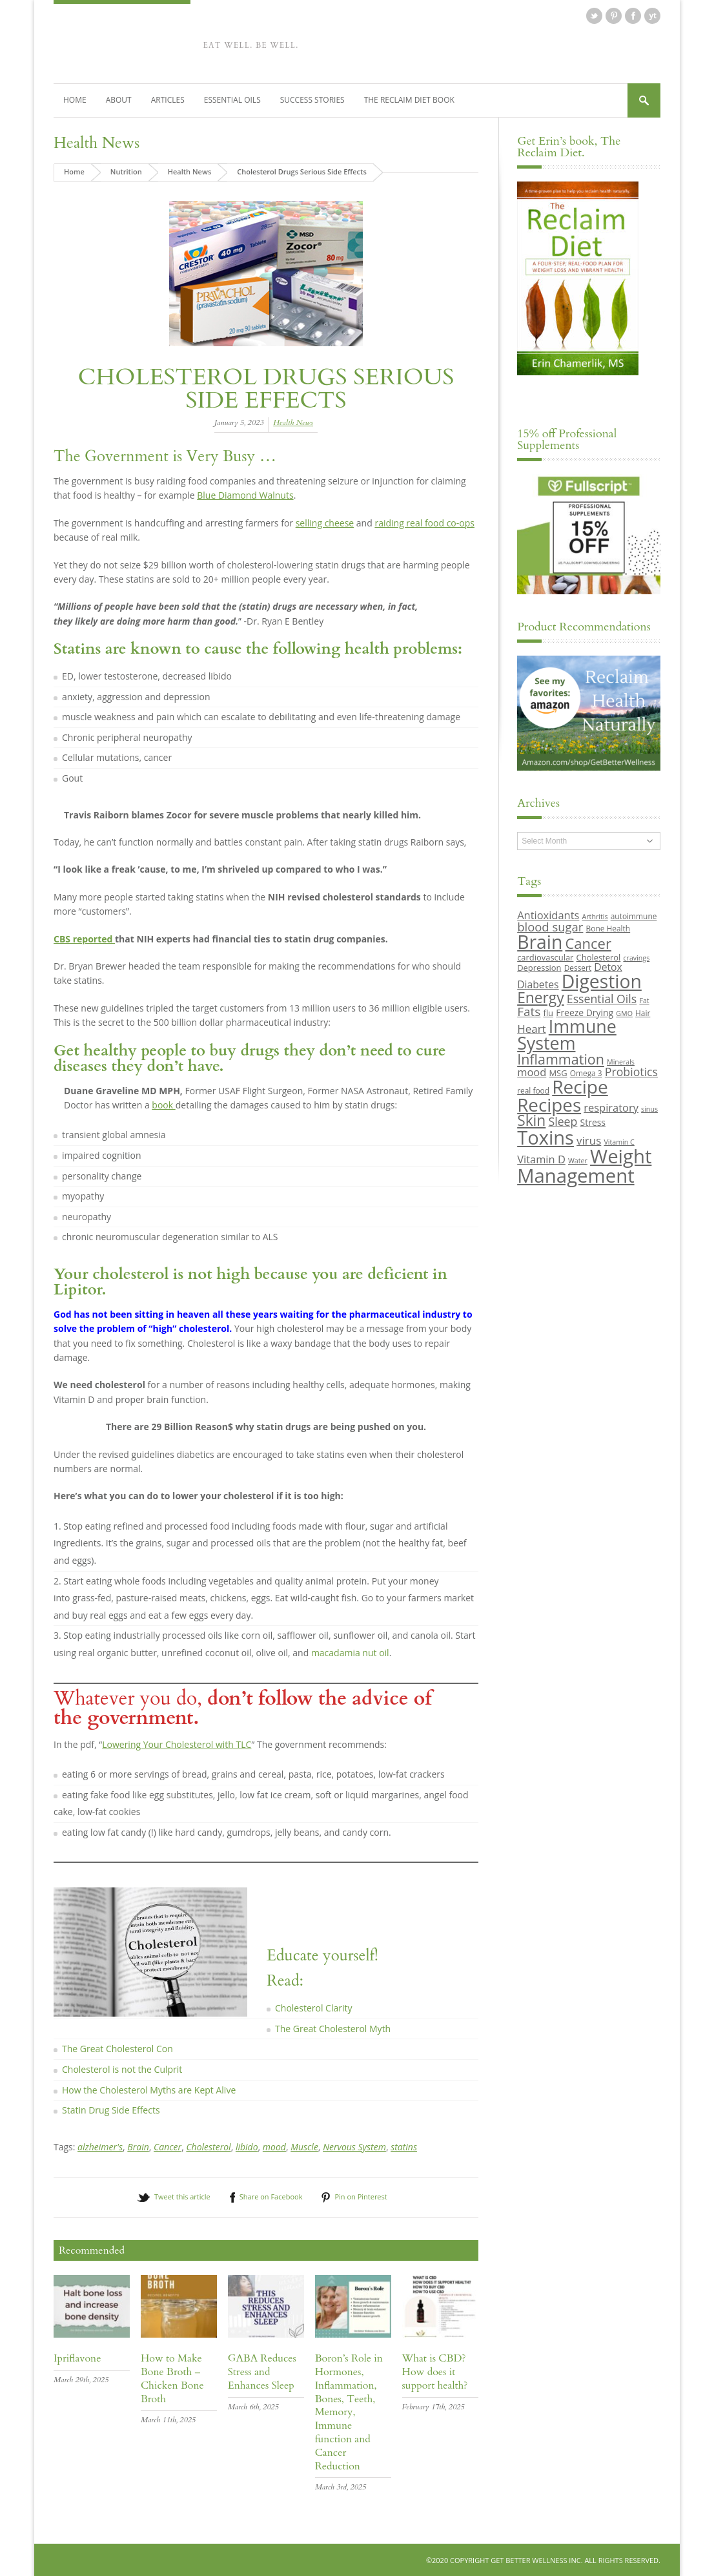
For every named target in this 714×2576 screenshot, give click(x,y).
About (119, 99)
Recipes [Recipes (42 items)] (549, 1104)
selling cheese (325, 522)
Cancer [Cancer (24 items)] (588, 943)
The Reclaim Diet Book (409, 99)
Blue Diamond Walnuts (245, 495)
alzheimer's (100, 2146)
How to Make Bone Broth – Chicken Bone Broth (172, 2378)
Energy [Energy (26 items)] (540, 997)
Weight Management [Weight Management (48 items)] (584, 1165)
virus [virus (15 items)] (588, 1139)
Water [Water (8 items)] (577, 1160)
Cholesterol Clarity (313, 2008)
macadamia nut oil (350, 1652)
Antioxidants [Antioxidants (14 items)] (548, 915)
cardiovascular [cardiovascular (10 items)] (545, 956)
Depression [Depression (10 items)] (539, 967)
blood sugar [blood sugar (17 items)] (550, 926)
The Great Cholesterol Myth (333, 2028)
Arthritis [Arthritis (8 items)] (595, 916)
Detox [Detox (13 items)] (608, 966)
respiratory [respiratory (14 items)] (611, 1106)
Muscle (304, 2146)
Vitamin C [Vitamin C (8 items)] (619, 1141)
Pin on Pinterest (360, 2196)
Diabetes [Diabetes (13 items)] (537, 984)
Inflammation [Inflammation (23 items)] (560, 1058)
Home (75, 99)
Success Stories (312, 99)
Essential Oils (232, 99)
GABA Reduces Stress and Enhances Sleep (262, 2371)
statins (404, 2146)
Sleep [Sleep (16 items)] (562, 1121)
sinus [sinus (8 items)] (649, 1108)
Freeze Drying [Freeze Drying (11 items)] (584, 1012)
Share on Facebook (271, 2196)
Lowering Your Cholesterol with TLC (176, 1744)
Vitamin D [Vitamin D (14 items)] (541, 1158)
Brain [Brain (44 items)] (539, 942)
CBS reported (84, 938)
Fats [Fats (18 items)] (528, 1010)
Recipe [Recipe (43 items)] (580, 1086)
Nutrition (126, 171)
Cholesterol (208, 2146)
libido (247, 2146)
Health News (96, 142)
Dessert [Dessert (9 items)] (577, 967)
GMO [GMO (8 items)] (624, 1012)
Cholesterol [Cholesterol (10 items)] (598, 956)
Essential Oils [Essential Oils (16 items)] (602, 998)
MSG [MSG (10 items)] (558, 1072)
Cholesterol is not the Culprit (122, 2068)
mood (274, 2146)
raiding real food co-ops (424, 522)
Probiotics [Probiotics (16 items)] (631, 1071)
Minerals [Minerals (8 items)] (621, 1061)
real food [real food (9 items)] (533, 1090)
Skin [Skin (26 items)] (531, 1120)
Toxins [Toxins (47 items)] (545, 1137)
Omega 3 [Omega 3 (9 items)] (586, 1072)
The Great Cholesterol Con (117, 2048)
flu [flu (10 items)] (549, 1012)
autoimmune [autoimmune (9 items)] (634, 916)
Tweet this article (182, 2196)
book (163, 1104)
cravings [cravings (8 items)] (636, 957)
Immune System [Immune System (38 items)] (567, 1034)
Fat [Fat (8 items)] (644, 999)
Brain (137, 2146)
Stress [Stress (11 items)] (593, 1122)
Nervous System (354, 2146)
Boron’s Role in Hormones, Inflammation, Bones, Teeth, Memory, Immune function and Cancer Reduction (349, 2411)
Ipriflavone (77, 2358)
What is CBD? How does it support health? (435, 2371)
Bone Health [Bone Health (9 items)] (608, 927)
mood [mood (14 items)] (531, 1071)
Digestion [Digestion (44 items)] (602, 981)
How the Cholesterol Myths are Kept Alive (149, 2089)
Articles (168, 99)
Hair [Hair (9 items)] (642, 1012)
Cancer (167, 2146)
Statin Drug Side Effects (111, 2110)
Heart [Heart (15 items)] (531, 1028)
